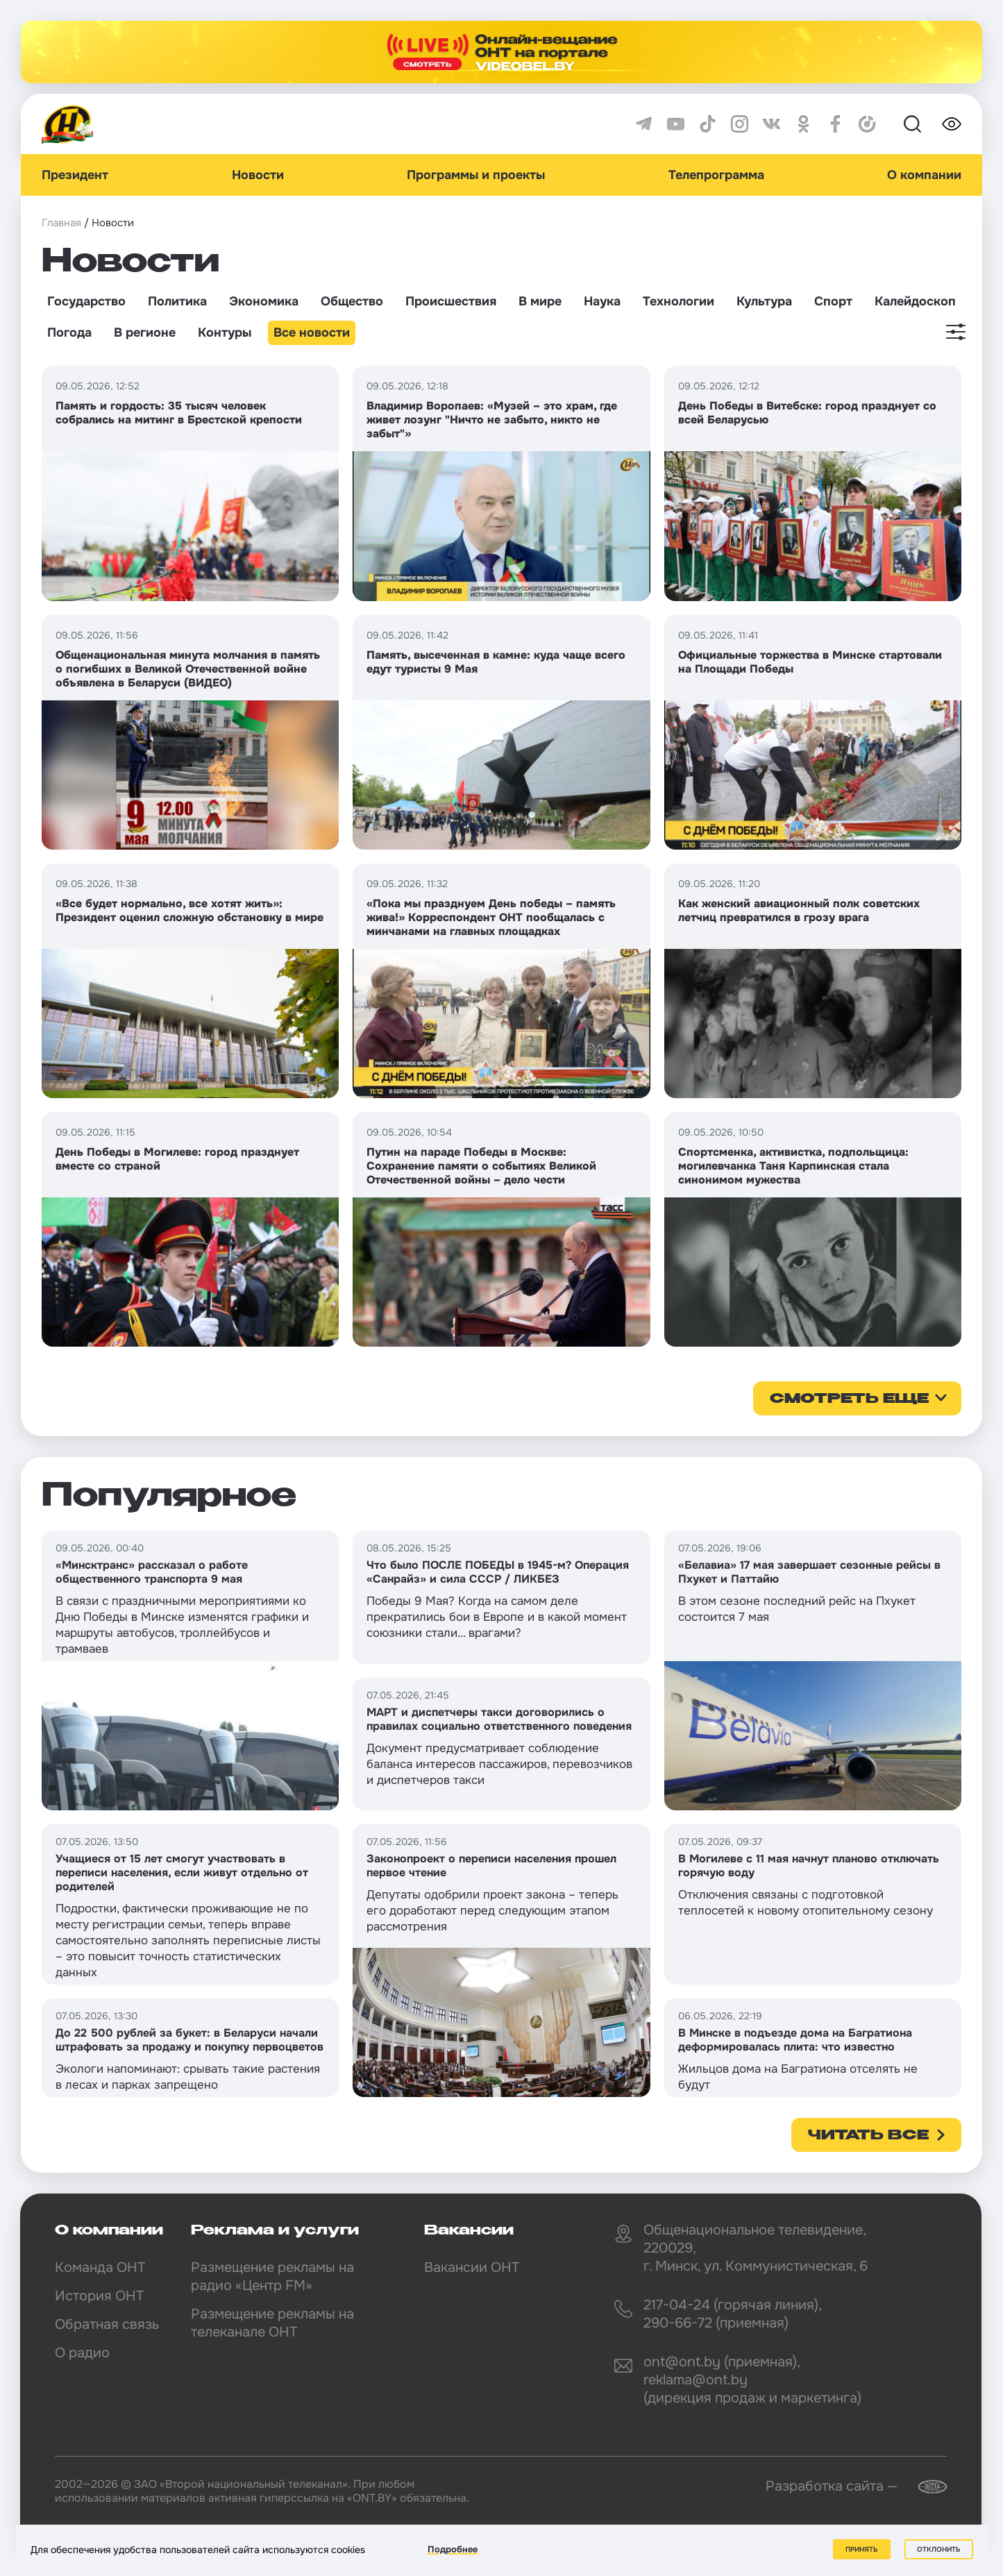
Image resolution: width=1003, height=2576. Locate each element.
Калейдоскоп (915, 301)
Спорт (833, 301)
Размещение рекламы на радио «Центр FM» (272, 2276)
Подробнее (453, 2549)
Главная (61, 223)
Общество (352, 301)
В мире (540, 301)
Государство (86, 301)
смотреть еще (849, 1399)
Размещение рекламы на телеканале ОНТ (272, 2323)
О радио (82, 2353)
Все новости (311, 332)
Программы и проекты (476, 175)
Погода (69, 332)
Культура (764, 301)
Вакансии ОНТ (471, 2267)
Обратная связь (107, 2324)
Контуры (224, 332)
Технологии (678, 301)
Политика (177, 301)
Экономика (263, 301)
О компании (924, 175)
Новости (258, 175)
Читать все (868, 2136)
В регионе (145, 332)
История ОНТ (99, 2296)
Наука (602, 301)
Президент (75, 175)
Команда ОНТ (100, 2267)
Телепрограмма (716, 175)
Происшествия (450, 301)
